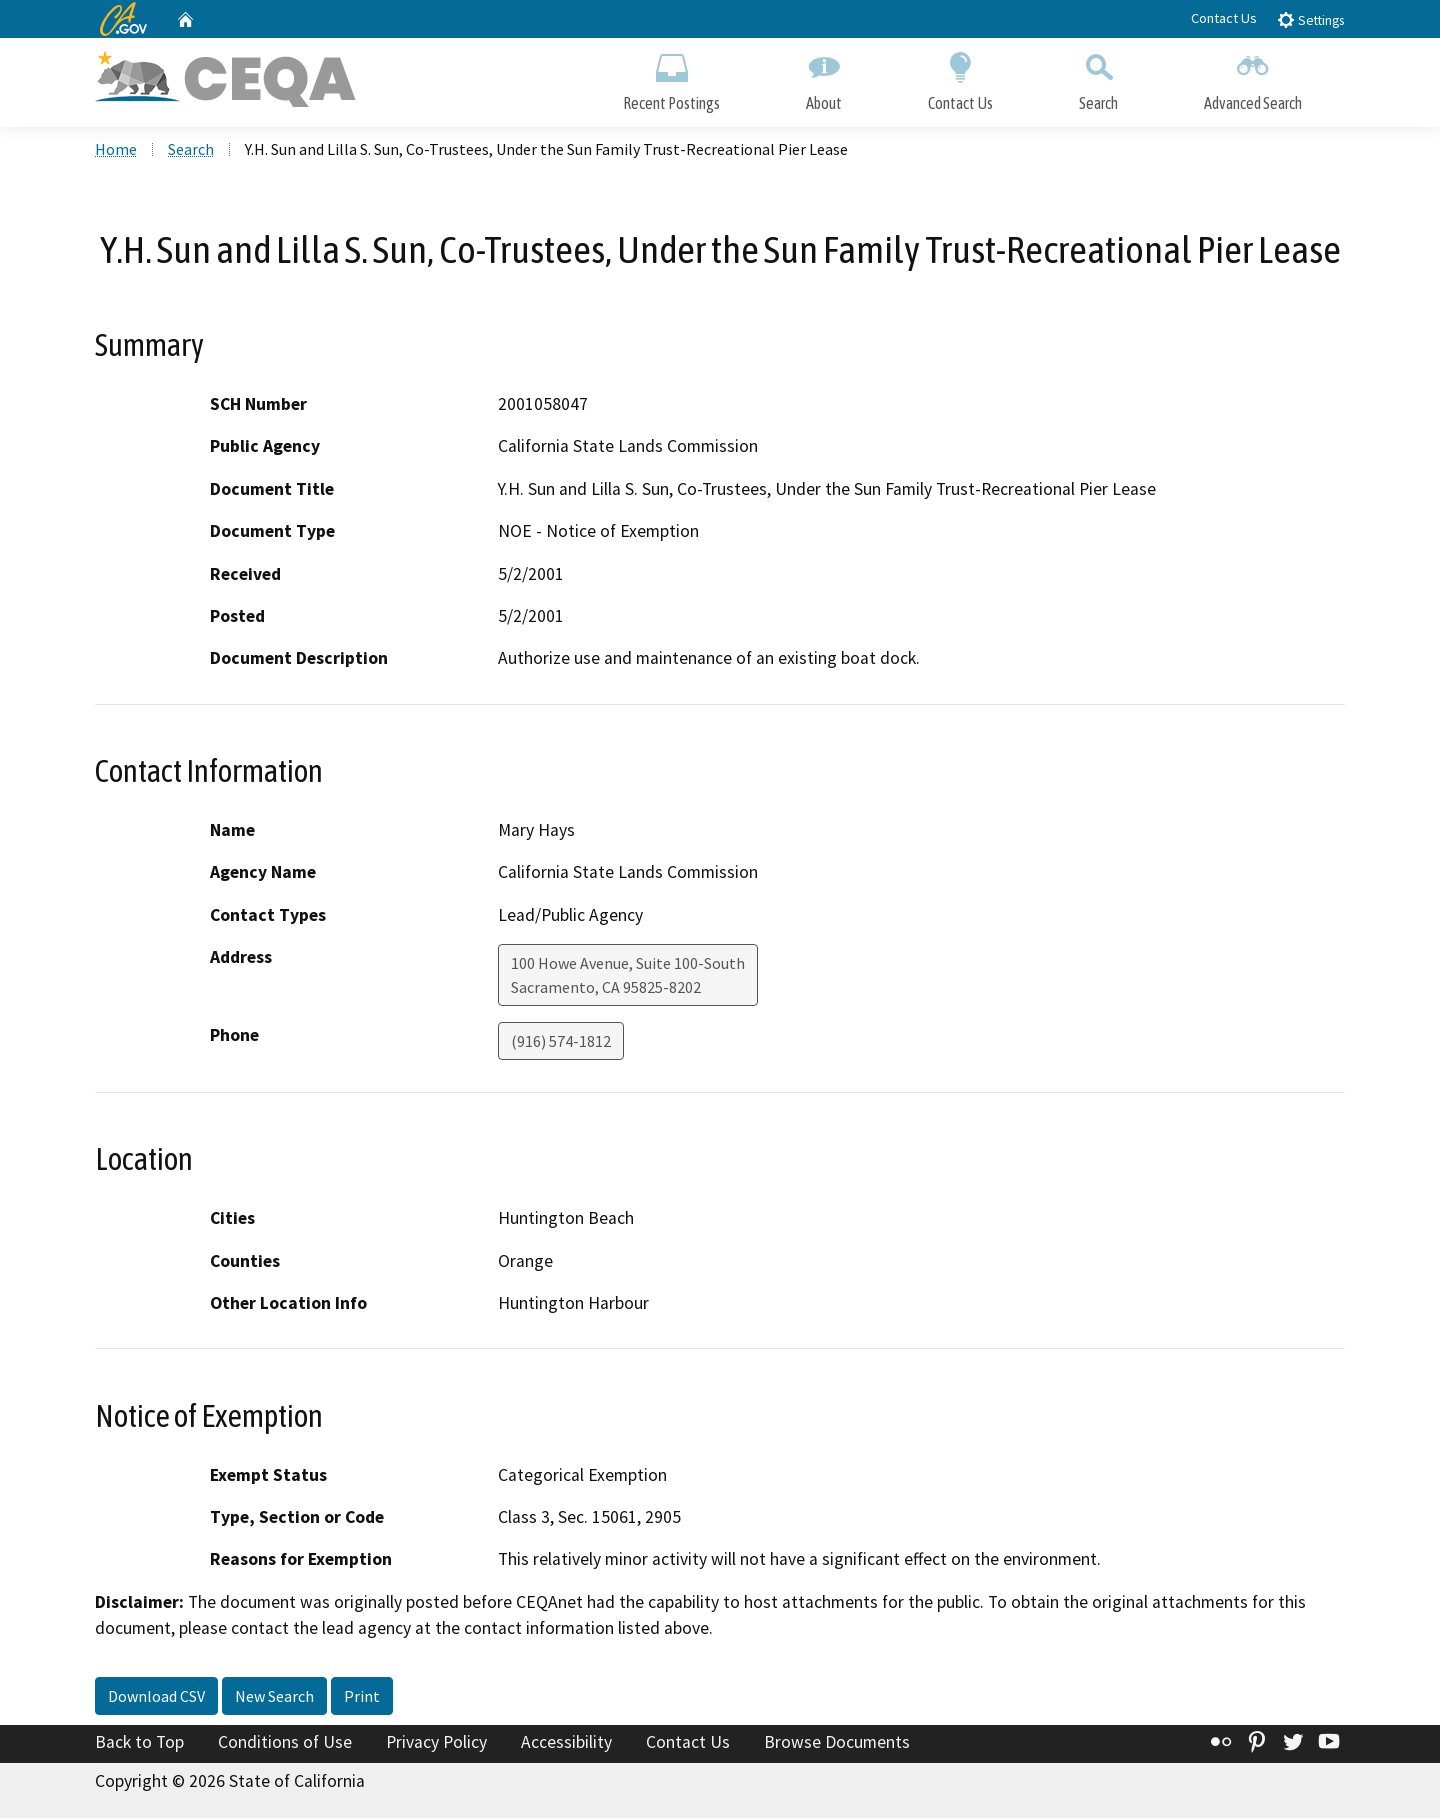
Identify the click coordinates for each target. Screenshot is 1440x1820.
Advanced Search (1253, 77)
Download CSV (156, 1697)
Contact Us (1224, 18)
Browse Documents (837, 1743)
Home (116, 151)
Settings (1310, 19)
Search (1098, 77)
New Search (274, 1697)
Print (362, 1697)
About (824, 77)
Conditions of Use (285, 1743)
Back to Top (139, 1743)
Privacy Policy (436, 1743)
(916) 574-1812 (561, 1043)
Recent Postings (671, 77)
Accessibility (566, 1743)
